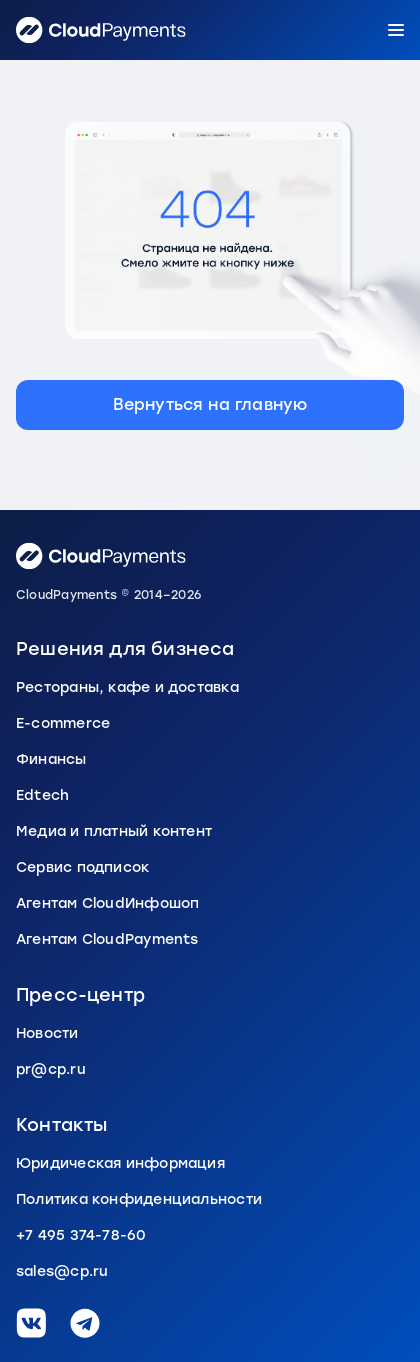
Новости (47, 1033)
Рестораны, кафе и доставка (127, 687)
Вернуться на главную (210, 404)
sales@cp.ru (62, 1271)
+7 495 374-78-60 (81, 1235)
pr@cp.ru (51, 1069)
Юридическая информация (120, 1163)
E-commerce (63, 723)
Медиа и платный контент (114, 831)
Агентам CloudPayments (107, 939)
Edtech (42, 795)
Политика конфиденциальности (139, 1199)
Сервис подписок (83, 867)
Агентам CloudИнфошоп (107, 903)
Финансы (51, 759)
